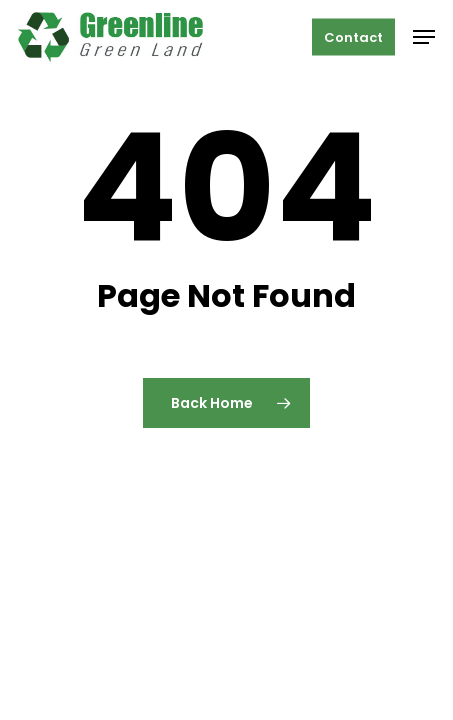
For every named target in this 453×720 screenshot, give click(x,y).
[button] (424, 37)
